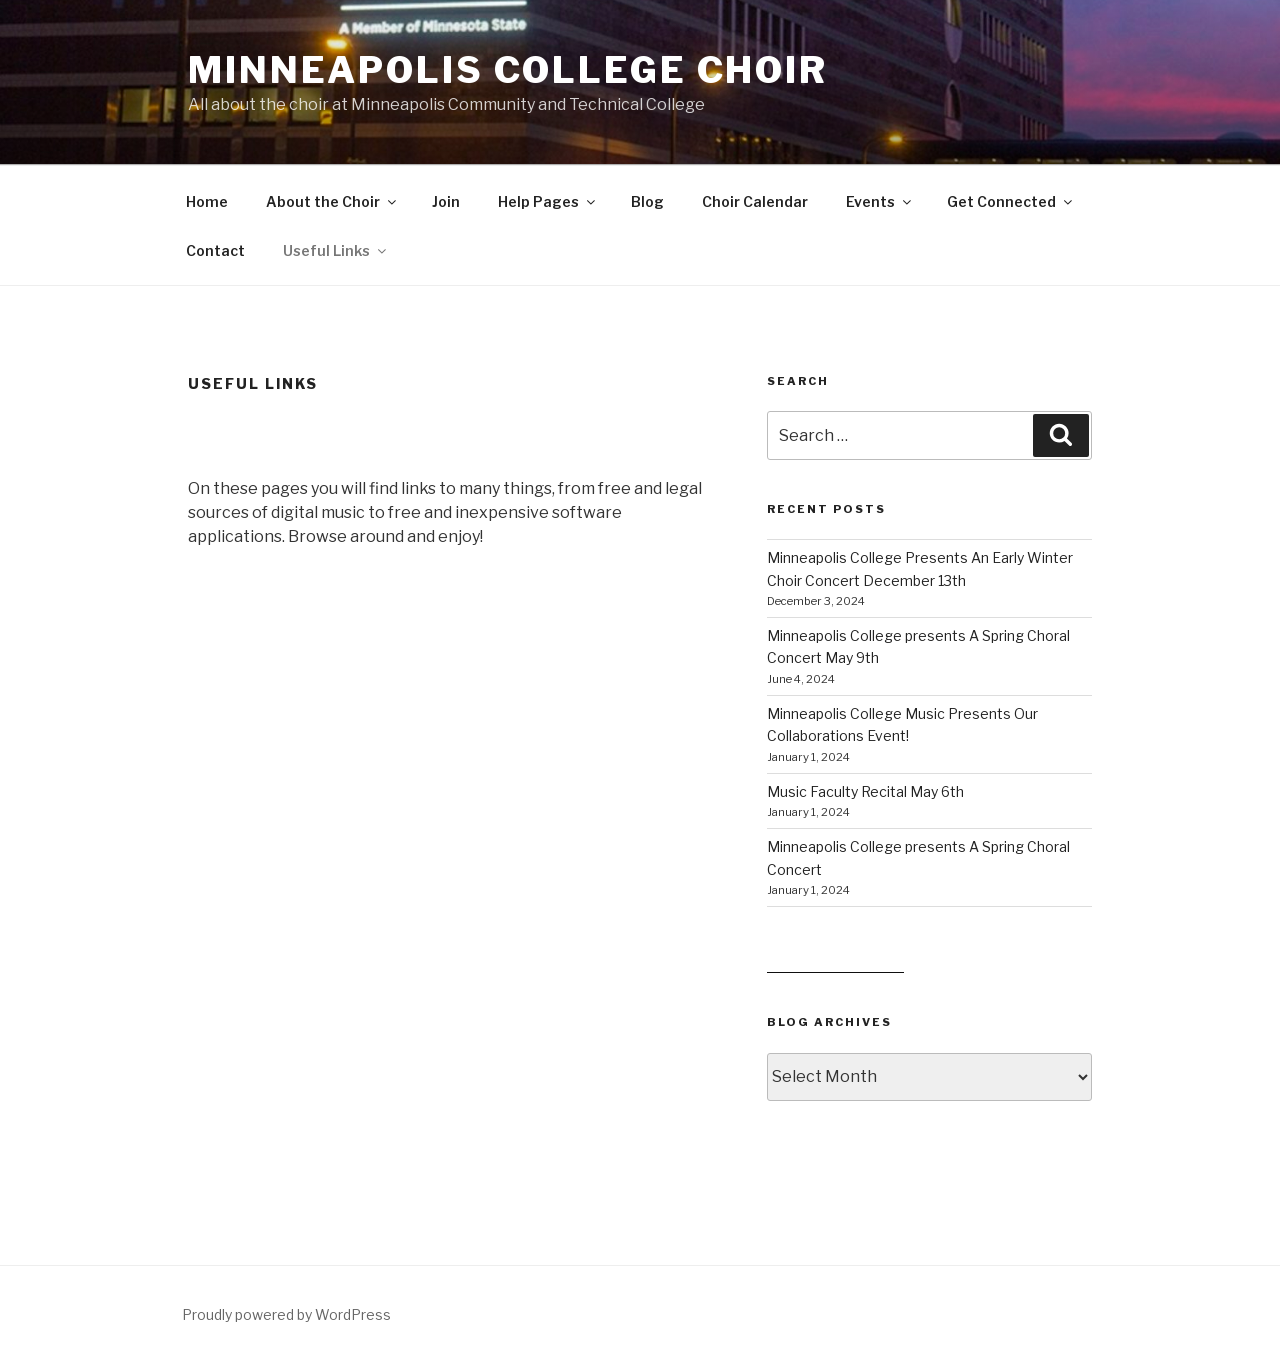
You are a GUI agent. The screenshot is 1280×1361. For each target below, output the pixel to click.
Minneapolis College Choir (508, 70)
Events (880, 201)
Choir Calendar (755, 201)
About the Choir (332, 201)
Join (446, 201)
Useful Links (336, 250)
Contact (215, 250)
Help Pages (548, 201)
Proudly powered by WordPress (286, 1314)
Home (207, 201)
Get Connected (1011, 201)
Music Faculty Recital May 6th (865, 791)
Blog (647, 201)
